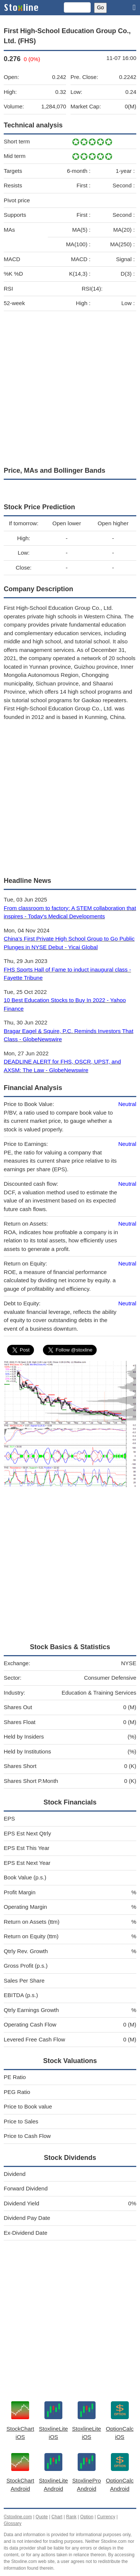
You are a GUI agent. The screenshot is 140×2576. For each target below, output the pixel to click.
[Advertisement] (70, 387)
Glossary (12, 2523)
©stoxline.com (18, 2516)
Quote (41, 2516)
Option (86, 2516)
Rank (71, 2516)
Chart (57, 2516)
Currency (106, 2516)
